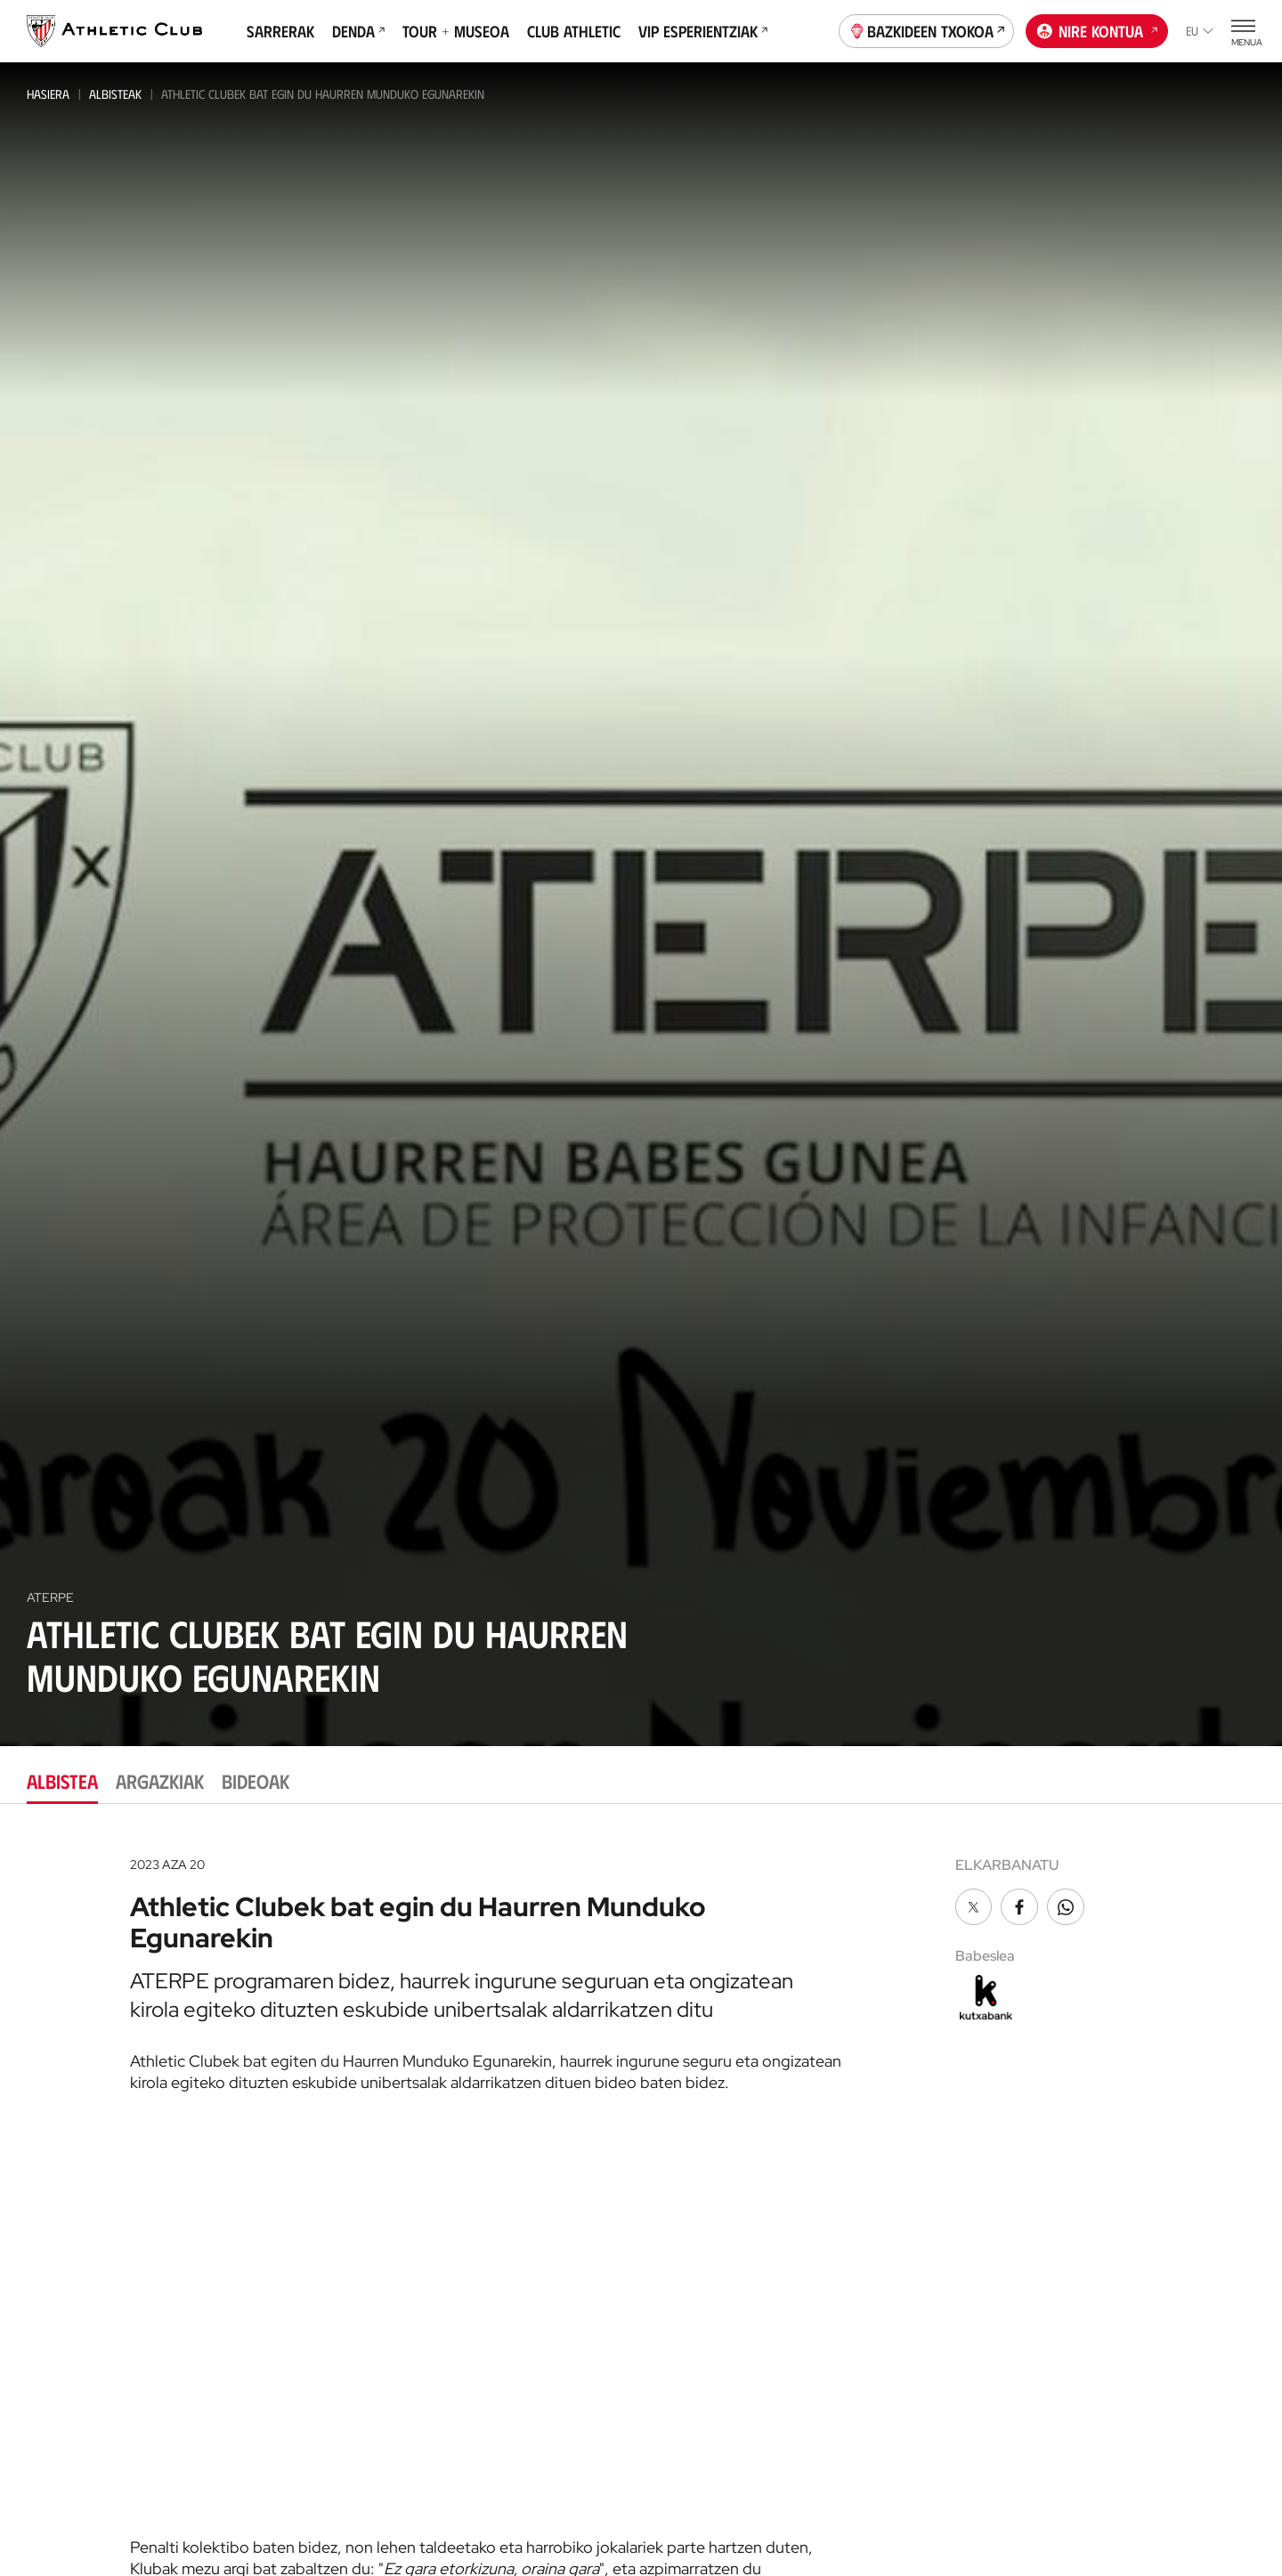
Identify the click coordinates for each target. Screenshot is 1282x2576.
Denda (358, 31)
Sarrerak (280, 31)
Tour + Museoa (455, 31)
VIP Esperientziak (702, 31)
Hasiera (48, 94)
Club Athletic (574, 31)
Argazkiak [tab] (160, 1780)
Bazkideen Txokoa (926, 29)
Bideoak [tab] (255, 1780)
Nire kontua (1097, 29)
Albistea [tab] (62, 1780)
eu (1199, 30)
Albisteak (115, 94)
